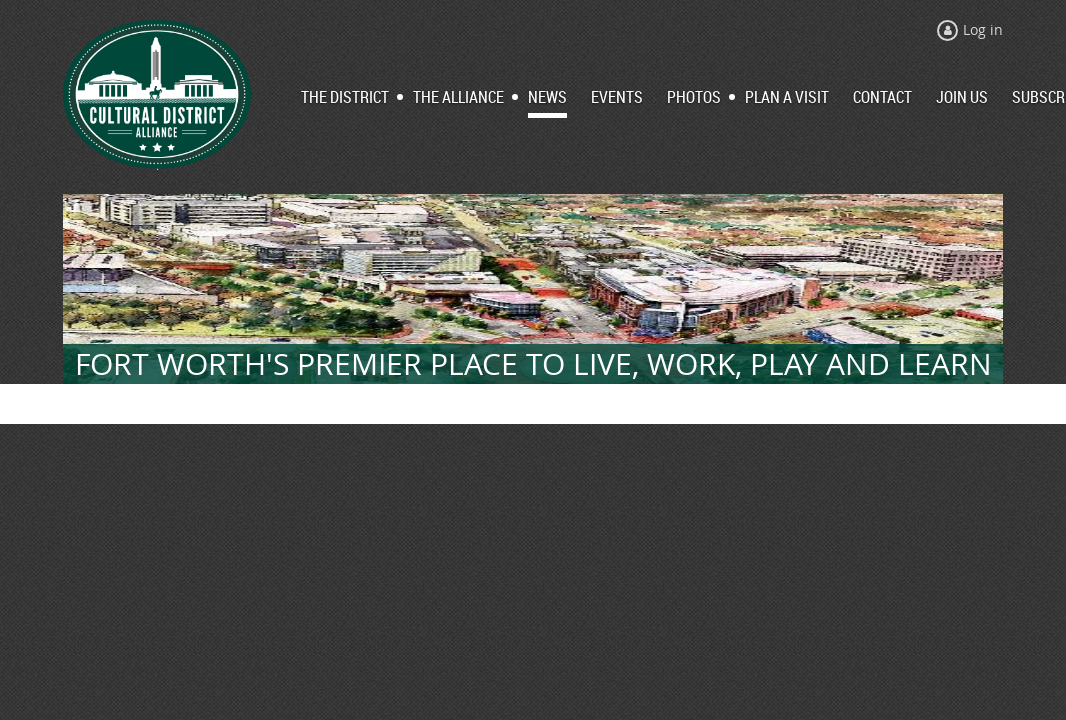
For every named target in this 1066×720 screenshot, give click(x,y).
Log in (983, 29)
